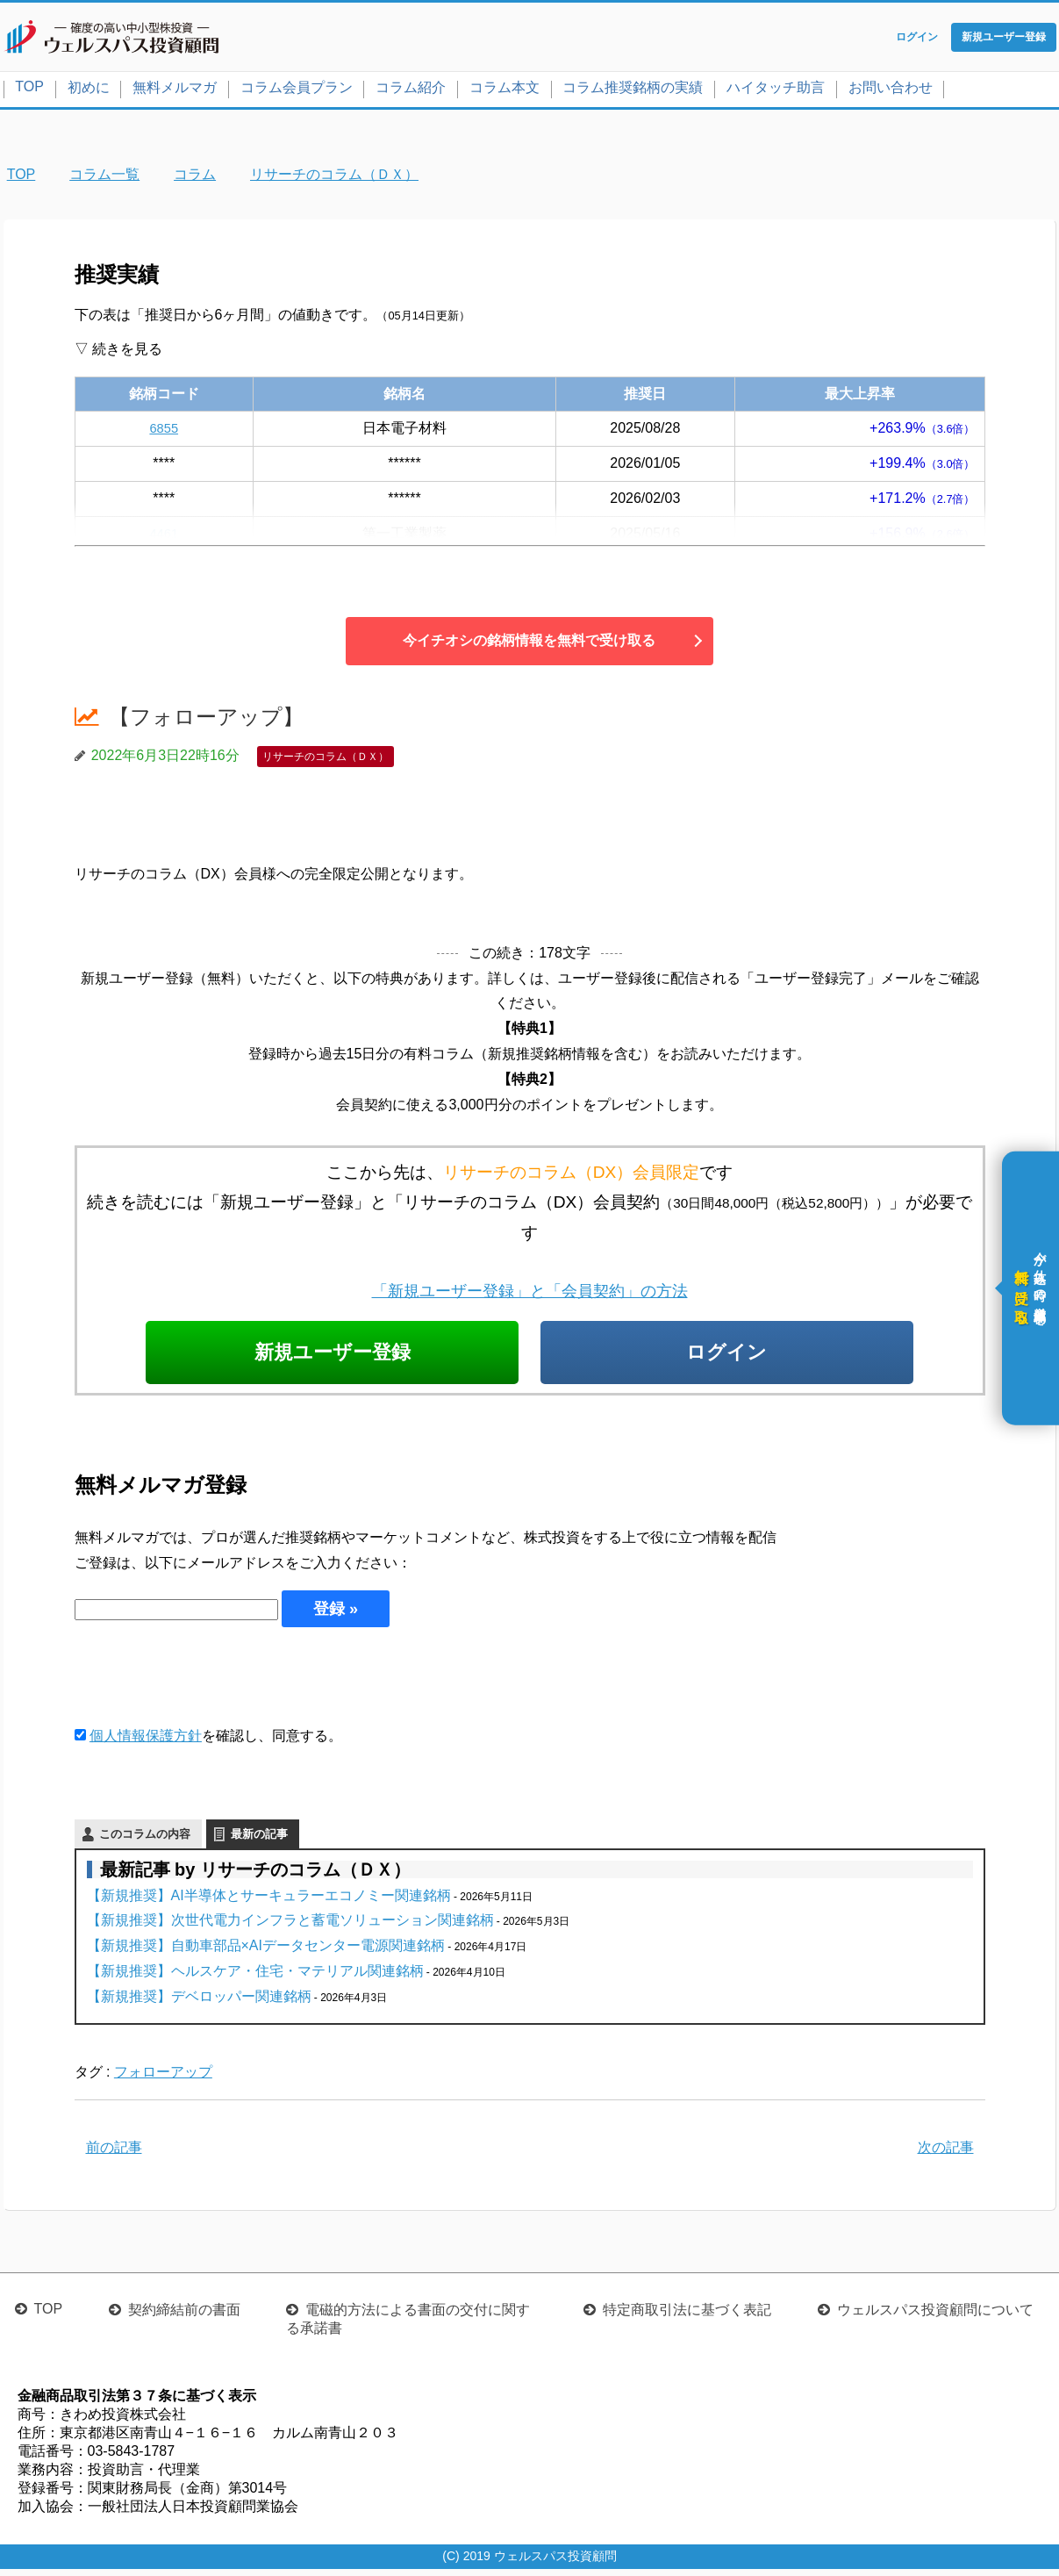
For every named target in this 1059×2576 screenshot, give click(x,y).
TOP (29, 90)
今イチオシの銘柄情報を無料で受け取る (529, 643)
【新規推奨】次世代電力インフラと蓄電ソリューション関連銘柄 (290, 1926)
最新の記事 (259, 1840)
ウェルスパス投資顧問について (935, 2316)
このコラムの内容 (144, 1840)
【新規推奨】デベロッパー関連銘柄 (199, 2002)
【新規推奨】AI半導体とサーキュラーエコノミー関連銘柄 (269, 1901)
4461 (164, 536)
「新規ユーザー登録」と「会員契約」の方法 (530, 1294)
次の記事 (946, 2154)
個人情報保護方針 (145, 1741)
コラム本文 (504, 90)
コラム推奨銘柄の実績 (632, 90)
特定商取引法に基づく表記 (687, 2316)
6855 (164, 431)
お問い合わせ (890, 90)
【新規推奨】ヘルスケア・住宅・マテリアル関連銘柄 (255, 1977)
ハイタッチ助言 (775, 90)
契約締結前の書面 (184, 2316)
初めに (89, 90)
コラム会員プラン (296, 90)
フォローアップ (163, 2078)
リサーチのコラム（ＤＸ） (325, 760)
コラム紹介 (411, 90)
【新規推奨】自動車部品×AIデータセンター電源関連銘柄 (266, 1952)
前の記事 (114, 2154)
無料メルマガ (174, 90)
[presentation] (208, 1681)
